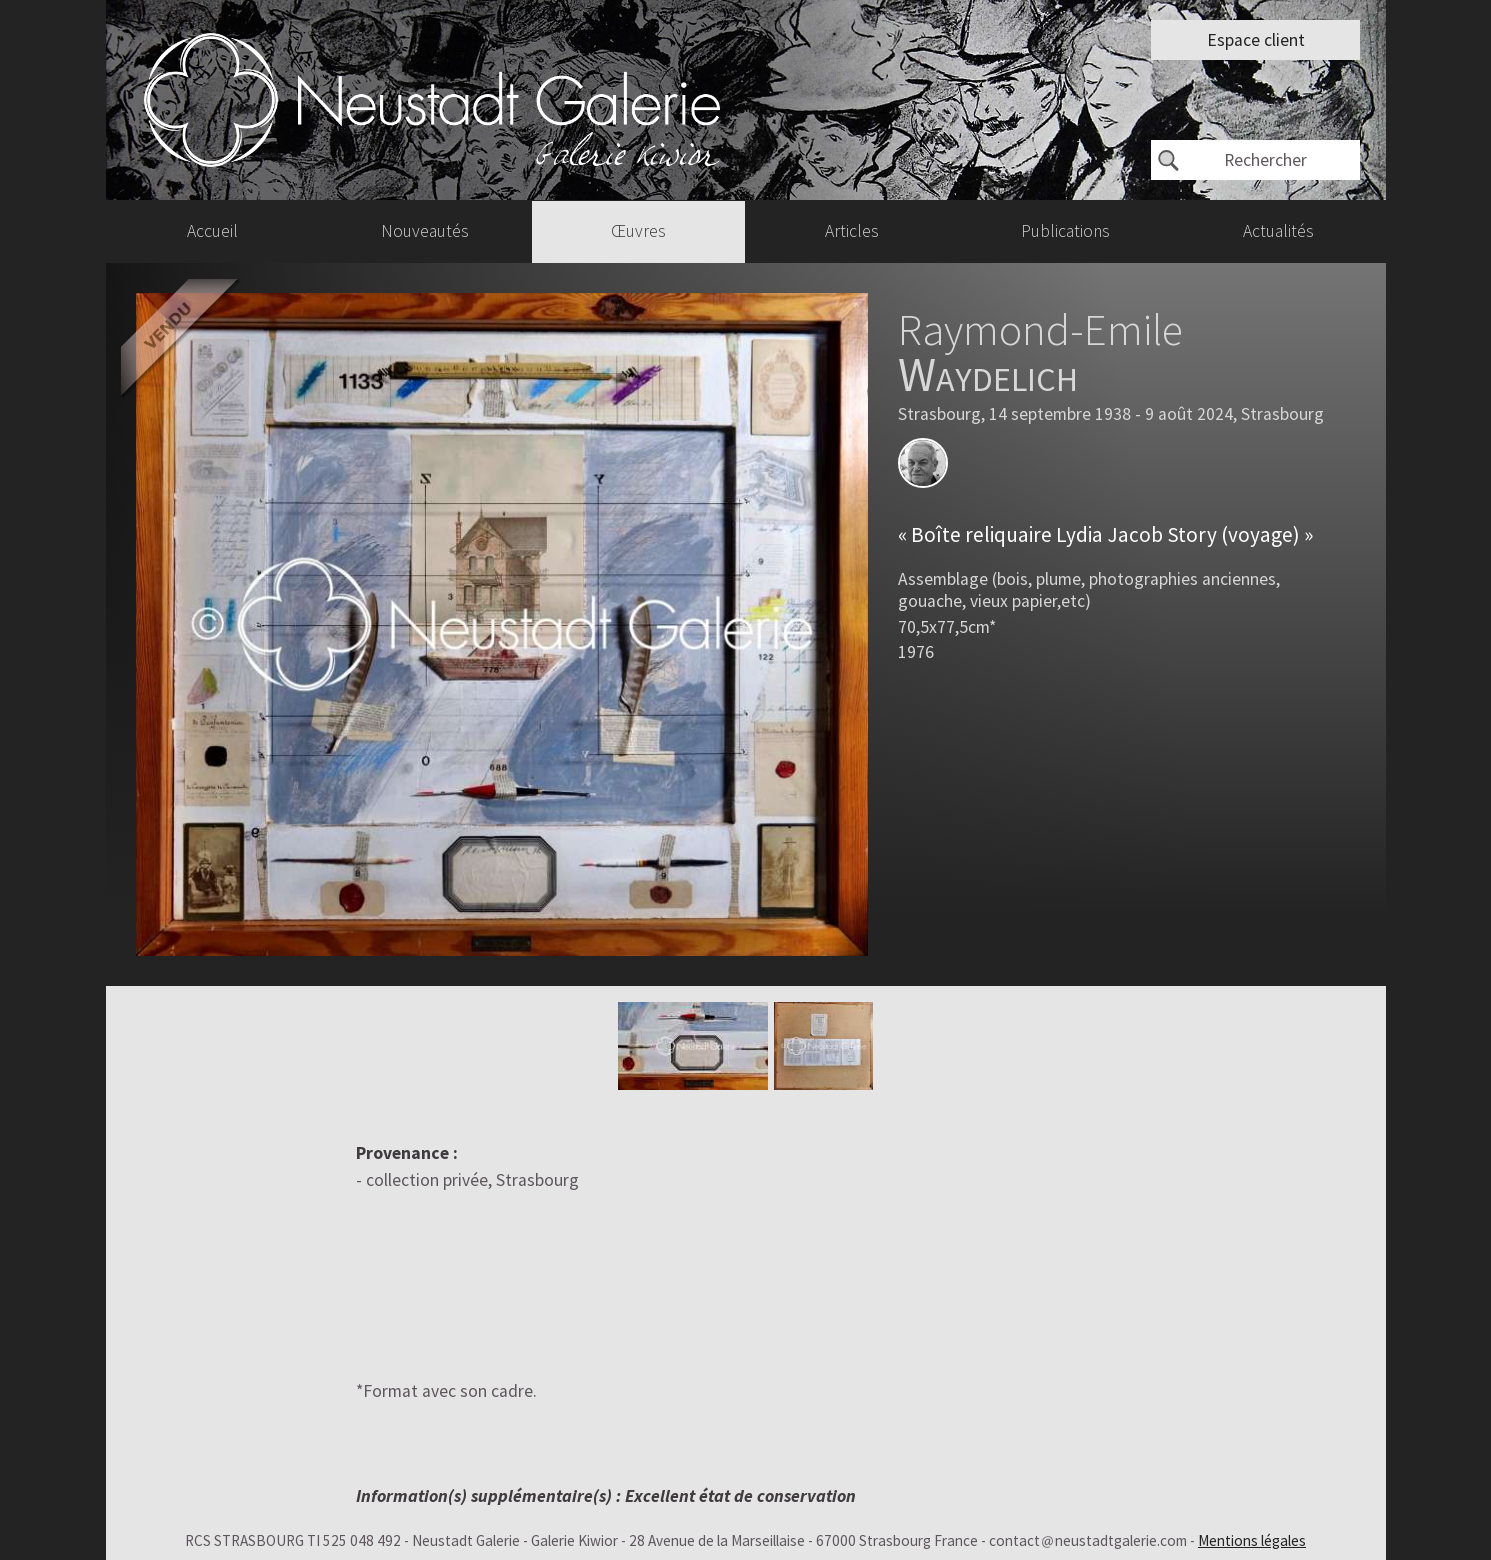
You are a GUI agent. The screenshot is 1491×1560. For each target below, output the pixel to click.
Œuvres (638, 231)
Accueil (212, 231)
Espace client (1256, 40)
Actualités (1278, 231)
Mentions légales (1252, 1540)
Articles (852, 231)
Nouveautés (425, 231)
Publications (1065, 231)
